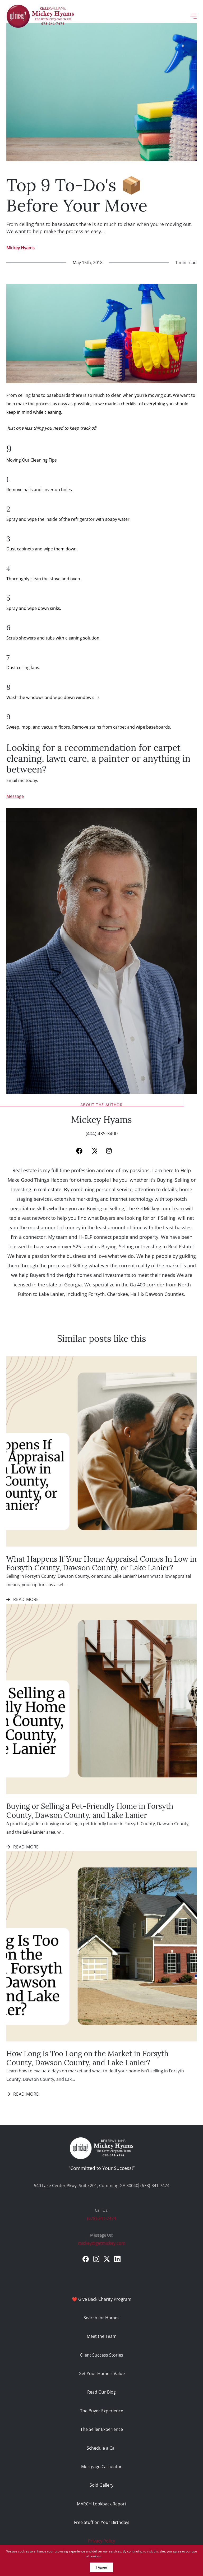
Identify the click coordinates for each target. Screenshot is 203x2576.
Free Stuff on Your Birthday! (101, 2522)
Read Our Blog (101, 2392)
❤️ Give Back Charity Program (101, 2299)
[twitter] (107, 2259)
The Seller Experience (101, 2429)
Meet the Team (102, 2336)
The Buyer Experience (101, 2410)
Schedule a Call (102, 2448)
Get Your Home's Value (102, 2373)
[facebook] (85, 2259)
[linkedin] (117, 2259)
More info (110, 2556)
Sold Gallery (101, 2485)
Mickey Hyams (20, 247)
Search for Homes (101, 2317)
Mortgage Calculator (101, 2466)
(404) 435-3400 (102, 1133)
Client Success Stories (101, 2355)
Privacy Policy (101, 2540)
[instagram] (96, 2259)
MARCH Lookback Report (101, 2503)
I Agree (101, 2567)
